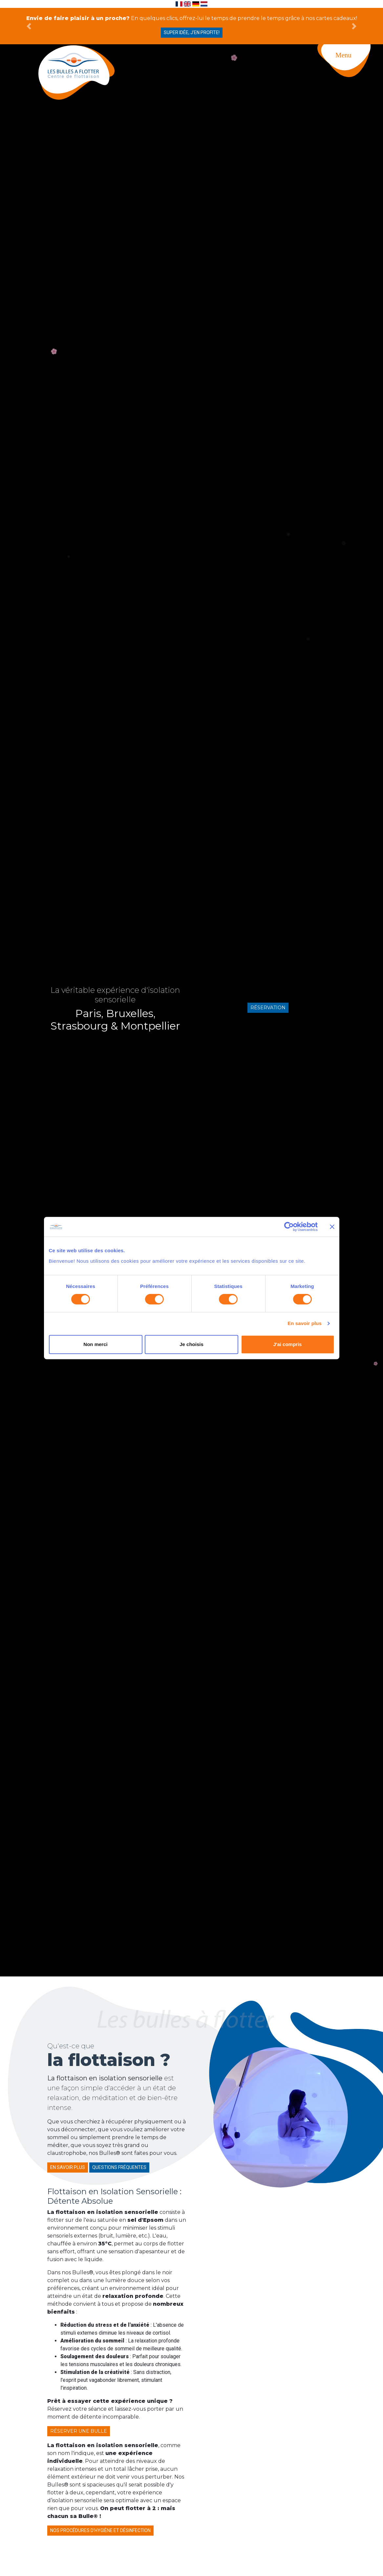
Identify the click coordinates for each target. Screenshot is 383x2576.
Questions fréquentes (119, 2167)
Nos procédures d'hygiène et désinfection (100, 2530)
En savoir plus (304, 1323)
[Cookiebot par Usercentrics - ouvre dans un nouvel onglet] (289, 1227)
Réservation (268, 1008)
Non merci (95, 1344)
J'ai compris (287, 1344)
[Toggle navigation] (350, 68)
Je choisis (191, 1344)
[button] (28, 26)
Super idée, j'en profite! (192, 32)
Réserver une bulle (78, 2431)
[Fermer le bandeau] (332, 1226)
